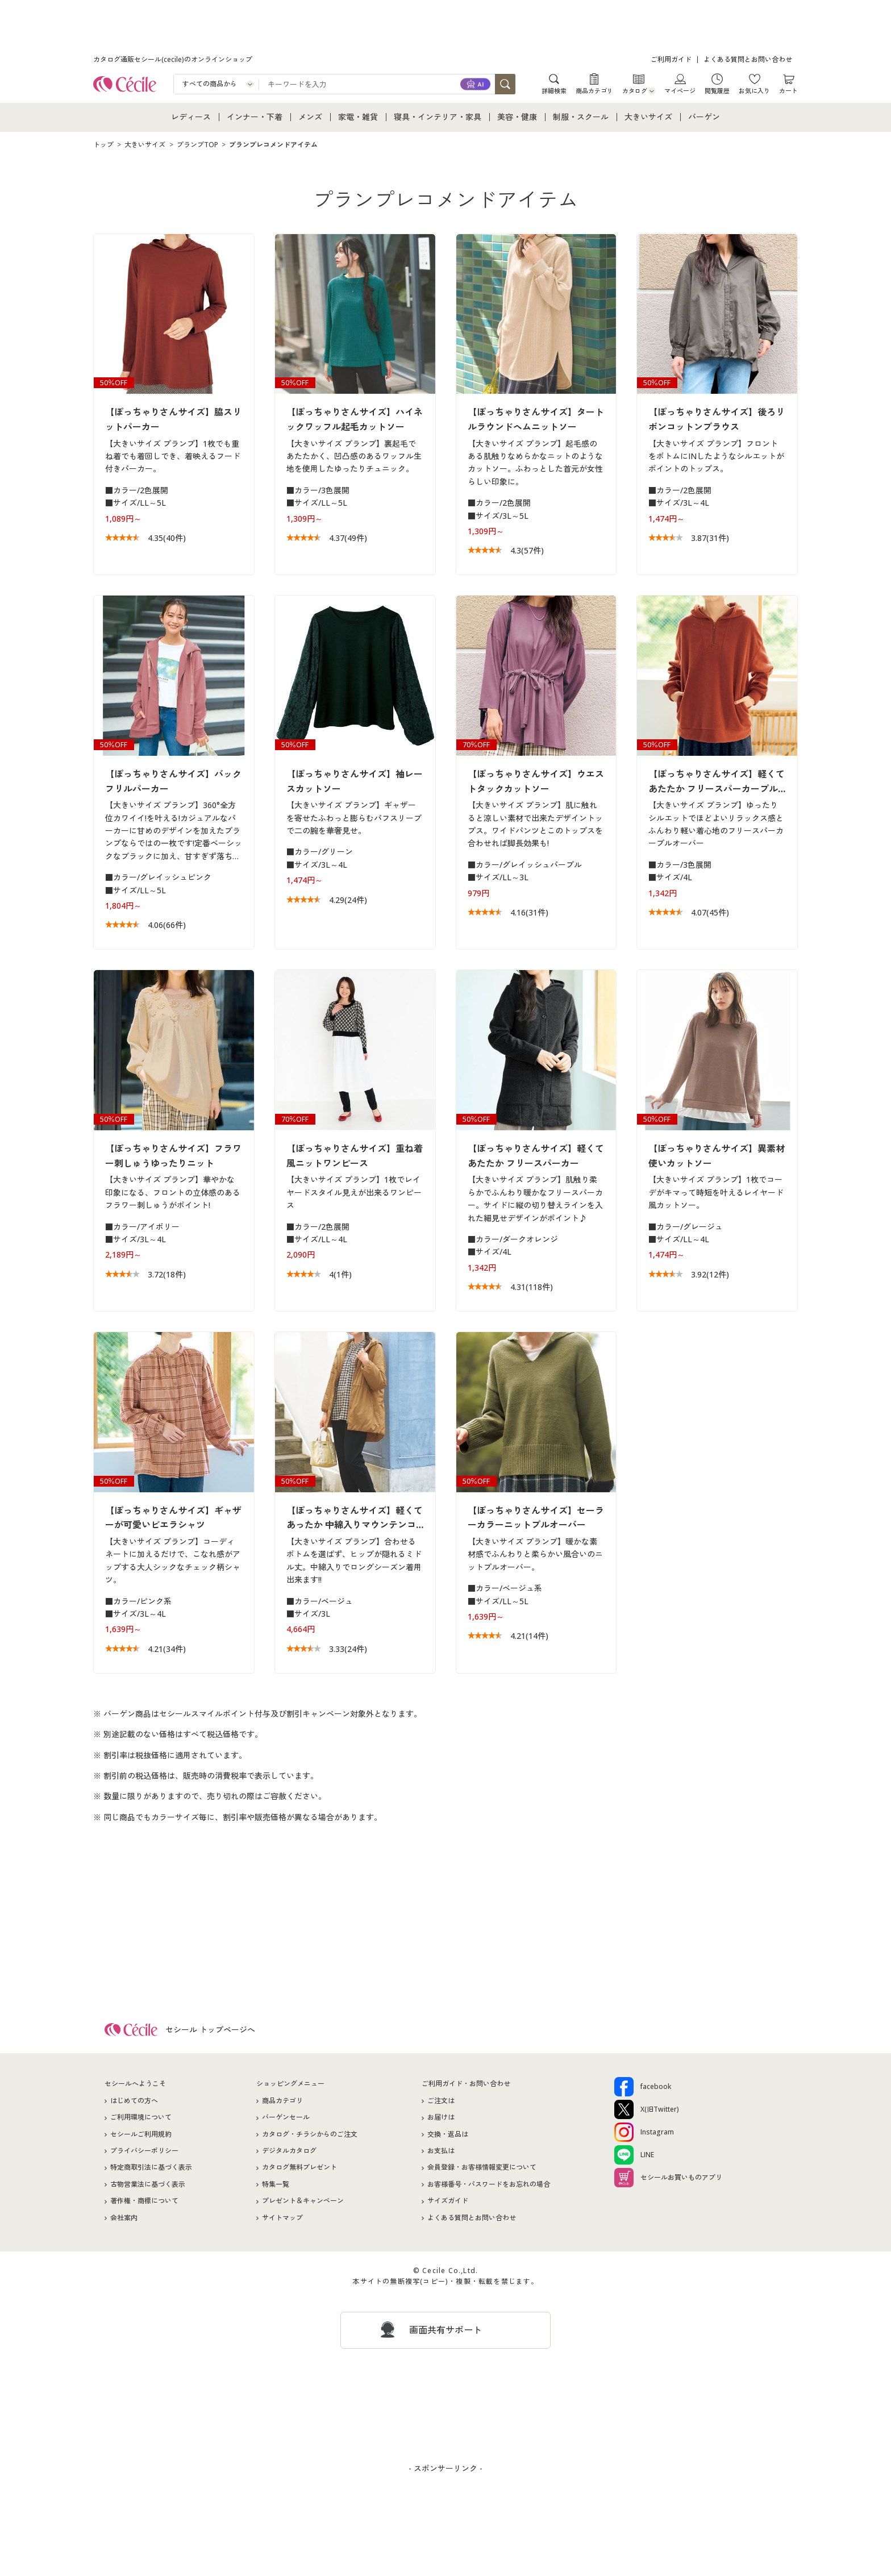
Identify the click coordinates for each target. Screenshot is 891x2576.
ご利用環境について (141, 2119)
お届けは (441, 2119)
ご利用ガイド (671, 59)
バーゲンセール (286, 2119)
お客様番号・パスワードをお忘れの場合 (488, 2186)
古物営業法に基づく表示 (147, 2186)
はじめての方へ (134, 2102)
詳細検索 (554, 90)
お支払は (441, 2153)
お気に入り (754, 90)
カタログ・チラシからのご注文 (309, 2136)
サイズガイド (447, 2203)
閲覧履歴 (717, 90)
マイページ (680, 90)
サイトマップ (282, 2219)
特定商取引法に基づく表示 (151, 2169)
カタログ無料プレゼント (299, 2169)
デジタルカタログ (289, 2153)
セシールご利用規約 (141, 2136)
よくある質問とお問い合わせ (747, 59)
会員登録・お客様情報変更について (481, 2169)
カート (788, 90)
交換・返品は (447, 2136)
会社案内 (124, 2219)
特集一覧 (275, 2186)
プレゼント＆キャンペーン (303, 2203)
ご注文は (441, 2102)
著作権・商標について (144, 2203)
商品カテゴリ (594, 90)
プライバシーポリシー (144, 2153)
